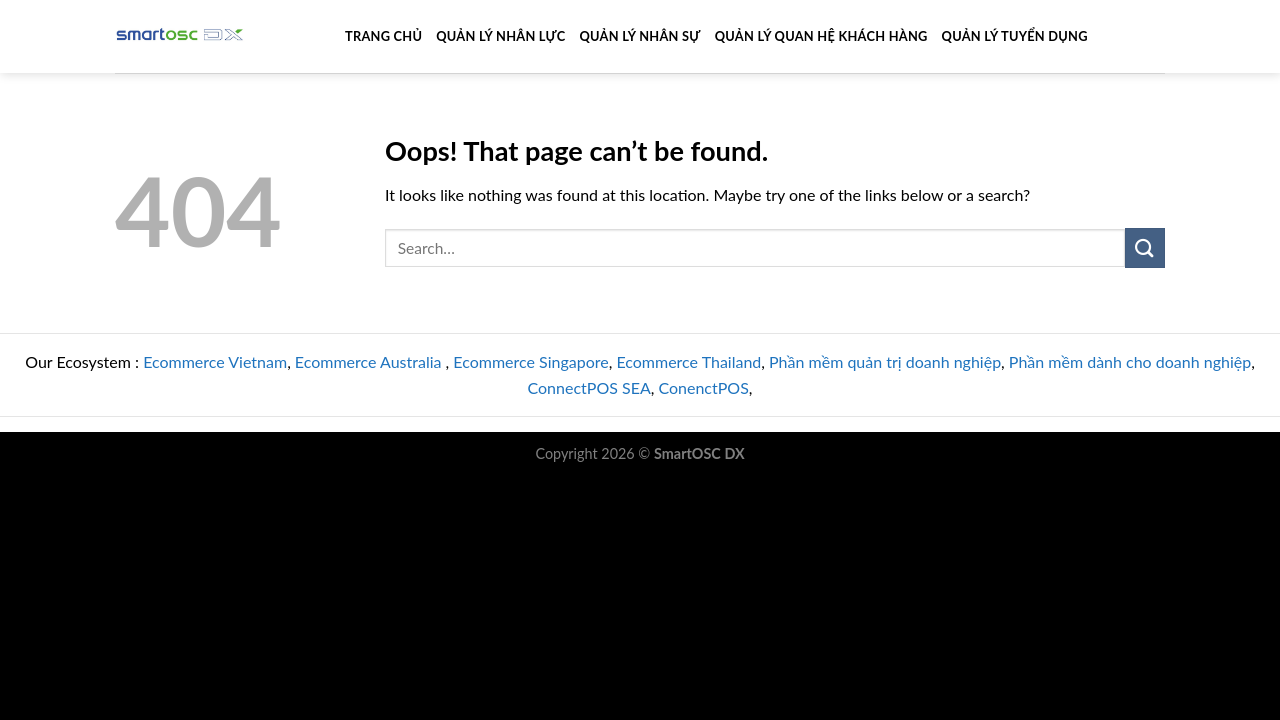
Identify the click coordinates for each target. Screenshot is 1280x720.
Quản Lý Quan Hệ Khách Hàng (821, 36)
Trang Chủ (383, 36)
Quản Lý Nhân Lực (500, 36)
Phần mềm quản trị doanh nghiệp (885, 361)
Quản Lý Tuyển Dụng (1015, 36)
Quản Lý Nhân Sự (639, 36)
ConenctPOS (703, 387)
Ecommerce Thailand (688, 361)
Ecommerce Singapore (530, 361)
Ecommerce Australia (370, 361)
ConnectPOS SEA (589, 387)
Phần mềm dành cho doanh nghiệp (1130, 361)
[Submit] (1145, 247)
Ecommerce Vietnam (215, 361)
